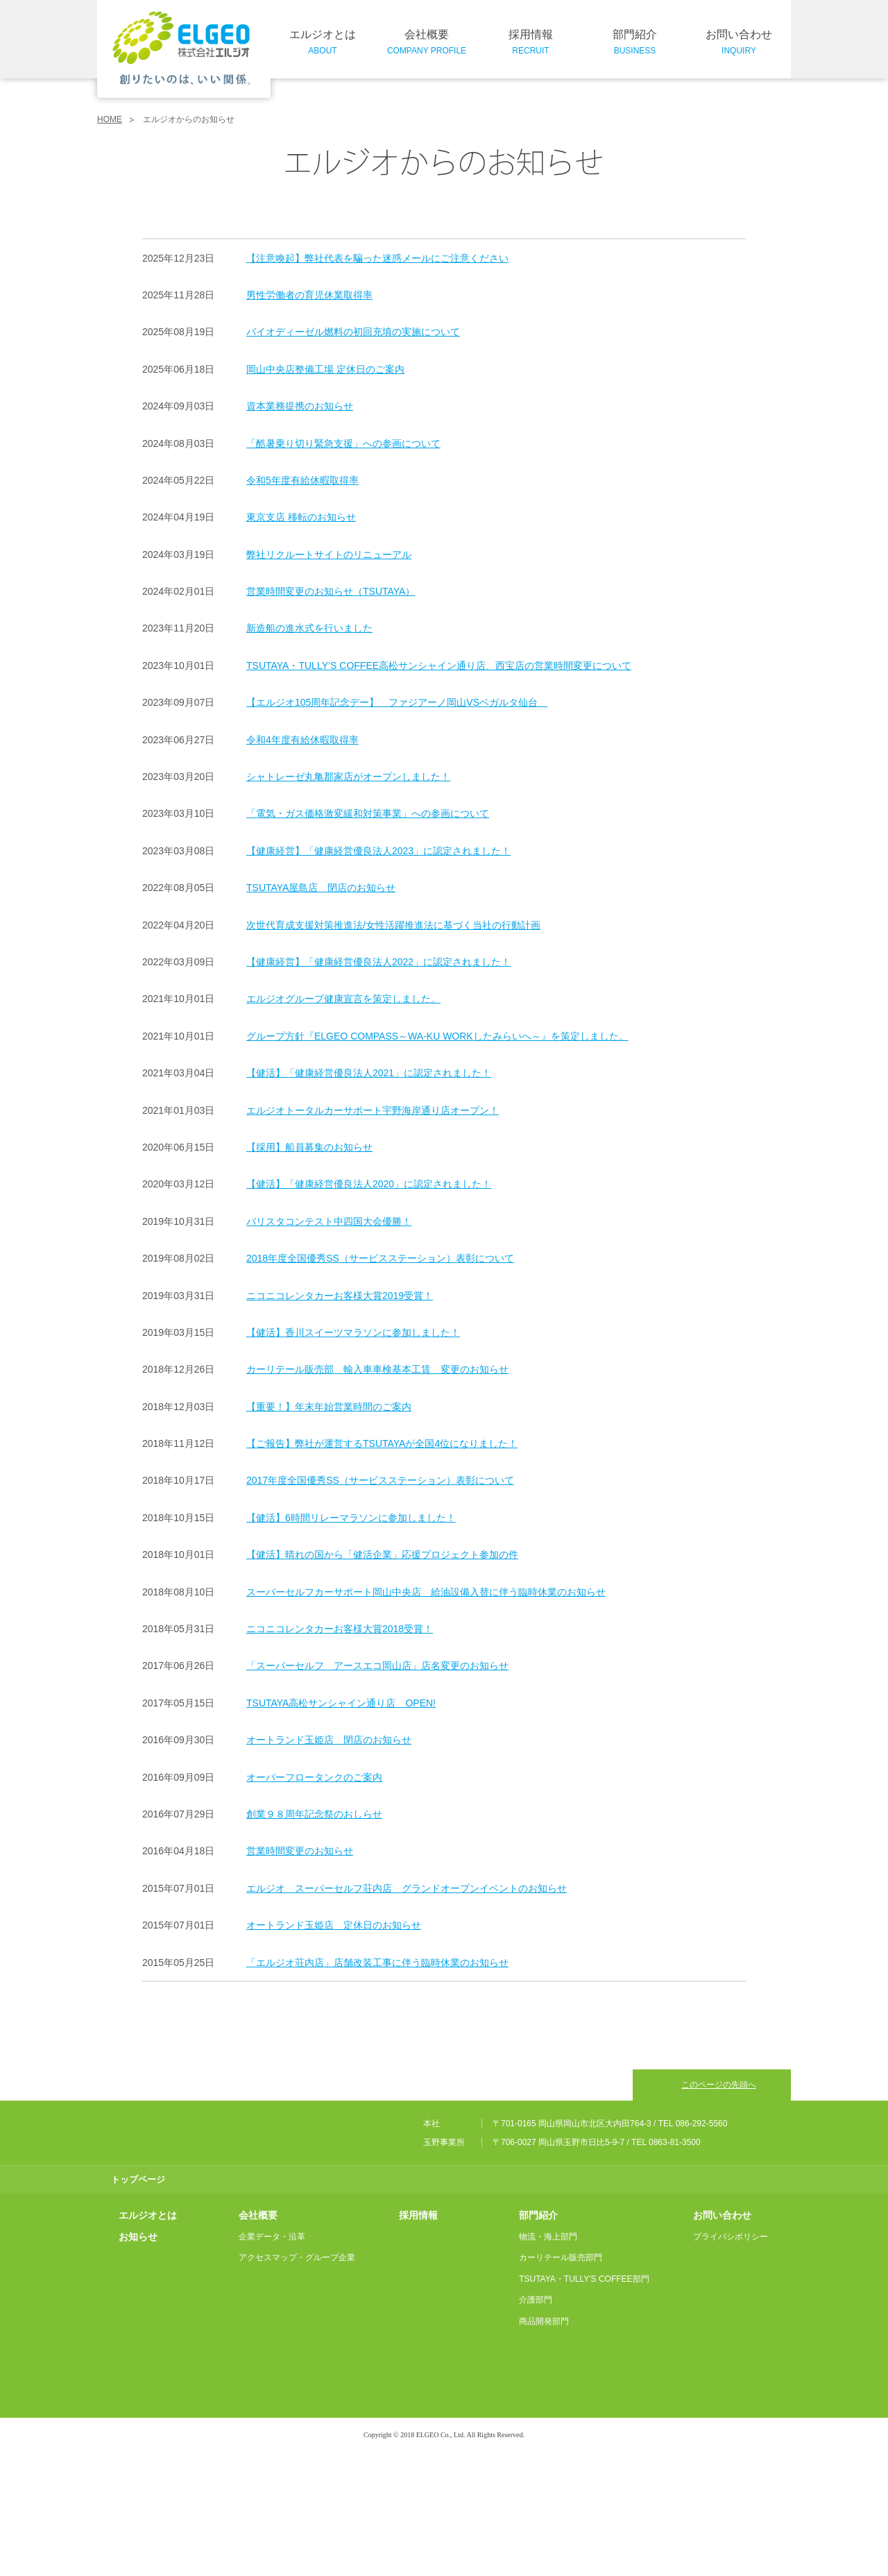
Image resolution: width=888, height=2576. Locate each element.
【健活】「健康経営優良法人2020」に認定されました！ (368, 1183)
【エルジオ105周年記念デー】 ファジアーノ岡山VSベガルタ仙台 (396, 702)
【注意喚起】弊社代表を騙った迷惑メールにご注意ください (377, 257)
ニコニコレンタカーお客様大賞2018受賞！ (339, 1628)
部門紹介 (634, 43)
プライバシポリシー (730, 2360)
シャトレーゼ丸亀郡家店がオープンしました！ (348, 776)
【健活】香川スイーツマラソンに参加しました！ (353, 1332)
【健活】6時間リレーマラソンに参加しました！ (351, 1517)
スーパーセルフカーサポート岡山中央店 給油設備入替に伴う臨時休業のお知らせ (426, 1591)
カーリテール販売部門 (560, 2381)
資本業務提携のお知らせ (299, 406)
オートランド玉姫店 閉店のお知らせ (328, 1739)
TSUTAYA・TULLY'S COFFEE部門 (584, 2402)
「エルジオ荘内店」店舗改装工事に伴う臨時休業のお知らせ (377, 1961)
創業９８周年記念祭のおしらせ (314, 1814)
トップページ (138, 2303)
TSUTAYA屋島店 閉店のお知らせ (320, 887)
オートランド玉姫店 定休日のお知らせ (333, 1925)
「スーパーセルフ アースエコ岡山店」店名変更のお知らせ (377, 1665)
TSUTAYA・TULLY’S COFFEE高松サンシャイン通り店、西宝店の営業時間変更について (438, 664)
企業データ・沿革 (272, 2360)
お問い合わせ (738, 43)
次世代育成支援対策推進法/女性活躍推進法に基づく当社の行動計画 (393, 924)
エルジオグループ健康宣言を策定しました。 (343, 998)
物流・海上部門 (548, 2360)
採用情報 (530, 43)
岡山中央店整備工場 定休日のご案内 (325, 368)
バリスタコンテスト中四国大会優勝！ (328, 1220)
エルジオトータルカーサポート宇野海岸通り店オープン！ (372, 1109)
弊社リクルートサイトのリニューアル (328, 553)
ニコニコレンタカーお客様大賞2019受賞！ (339, 1294)
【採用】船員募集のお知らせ (309, 1147)
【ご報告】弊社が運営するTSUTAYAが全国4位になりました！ (382, 1443)
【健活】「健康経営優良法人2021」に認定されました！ (368, 1072)
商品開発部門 (544, 2445)
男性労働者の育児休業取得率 (309, 294)
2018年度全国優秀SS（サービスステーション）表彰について (380, 1258)
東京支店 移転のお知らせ (301, 517)
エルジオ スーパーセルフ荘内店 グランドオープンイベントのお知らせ (406, 1887)
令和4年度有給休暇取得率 (302, 739)
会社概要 (426, 43)
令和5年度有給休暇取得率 (302, 480)
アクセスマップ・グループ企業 (297, 2381)
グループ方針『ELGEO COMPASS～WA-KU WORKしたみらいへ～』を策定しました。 (437, 1035)
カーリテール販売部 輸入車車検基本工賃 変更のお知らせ (377, 1369)
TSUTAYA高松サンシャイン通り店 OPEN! (341, 1702)
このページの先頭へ (718, 2196)
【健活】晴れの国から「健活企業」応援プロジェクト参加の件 (382, 1554)
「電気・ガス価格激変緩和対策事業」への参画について (367, 813)
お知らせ (138, 2360)
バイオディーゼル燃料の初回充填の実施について (353, 331)
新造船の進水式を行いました (309, 628)
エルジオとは (322, 43)
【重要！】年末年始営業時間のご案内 (328, 1406)
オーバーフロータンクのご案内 (314, 1776)
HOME (109, 119)
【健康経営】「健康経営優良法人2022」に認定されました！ (378, 961)
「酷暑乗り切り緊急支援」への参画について (343, 442)
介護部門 (535, 2424)
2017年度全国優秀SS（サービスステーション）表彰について (380, 1480)
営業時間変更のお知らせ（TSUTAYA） (330, 591)
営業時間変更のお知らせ (299, 1850)
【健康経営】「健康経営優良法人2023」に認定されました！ (378, 850)
